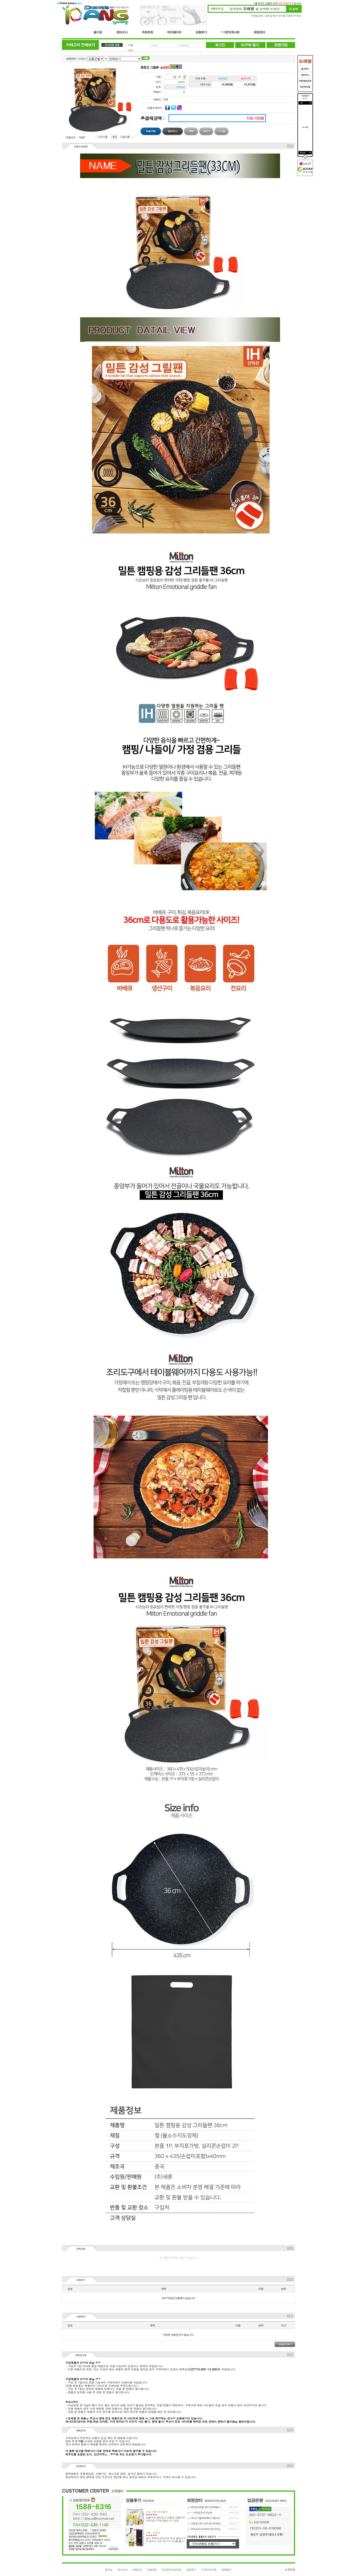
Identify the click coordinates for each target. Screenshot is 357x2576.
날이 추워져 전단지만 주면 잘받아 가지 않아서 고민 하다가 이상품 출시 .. (166, 2540)
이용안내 (137, 2569)
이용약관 (152, 2569)
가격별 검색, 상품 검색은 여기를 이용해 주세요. (275, 16)
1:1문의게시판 (208, 2569)
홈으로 (108, 2569)
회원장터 (226, 2569)
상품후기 (191, 2569)
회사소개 (122, 2569)
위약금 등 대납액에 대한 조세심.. (206, 2529)
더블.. (131, 45)
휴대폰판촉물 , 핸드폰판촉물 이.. (206, 2507)
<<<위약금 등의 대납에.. (202, 2512)
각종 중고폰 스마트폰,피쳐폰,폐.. (206, 2523)
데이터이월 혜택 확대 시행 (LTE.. (205, 2518)
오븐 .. (131, 50)
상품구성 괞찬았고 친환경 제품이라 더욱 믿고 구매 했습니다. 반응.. (165, 2519)
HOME (81, 58)
